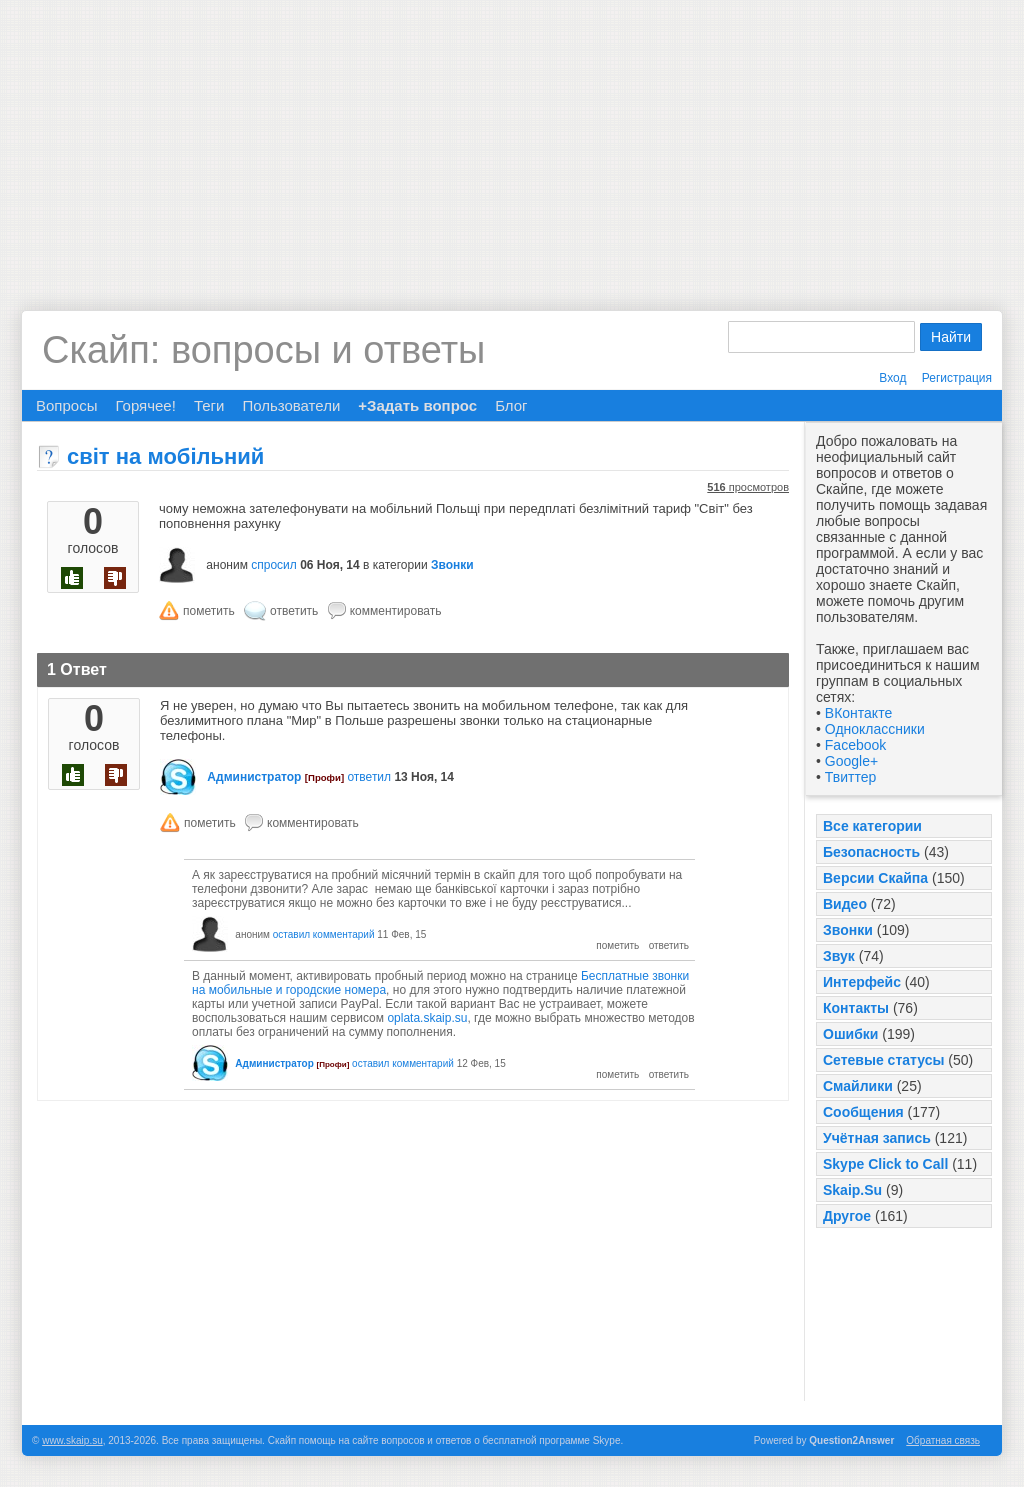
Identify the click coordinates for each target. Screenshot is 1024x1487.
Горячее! (145, 405)
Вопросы (66, 405)
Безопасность (871, 852)
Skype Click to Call (885, 1164)
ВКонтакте (858, 713)
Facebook (855, 745)
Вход (892, 378)
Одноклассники (875, 729)
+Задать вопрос (417, 405)
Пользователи (291, 405)
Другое (847, 1216)
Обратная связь (943, 1440)
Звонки (848, 930)
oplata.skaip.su (427, 1018)
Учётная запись (877, 1138)
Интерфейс (862, 982)
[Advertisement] (512, 140)
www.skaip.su (72, 1440)
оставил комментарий (324, 934)
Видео (845, 904)
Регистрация (957, 378)
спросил (274, 565)
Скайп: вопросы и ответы (263, 350)
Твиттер (850, 777)
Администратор (254, 777)
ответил (369, 777)
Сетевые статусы (883, 1060)
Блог (511, 405)
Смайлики (858, 1086)
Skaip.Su (852, 1190)
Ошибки (850, 1034)
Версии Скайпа (875, 878)
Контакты (856, 1008)
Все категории (872, 826)
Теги (209, 405)
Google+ (851, 761)
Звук (839, 956)
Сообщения (863, 1112)
